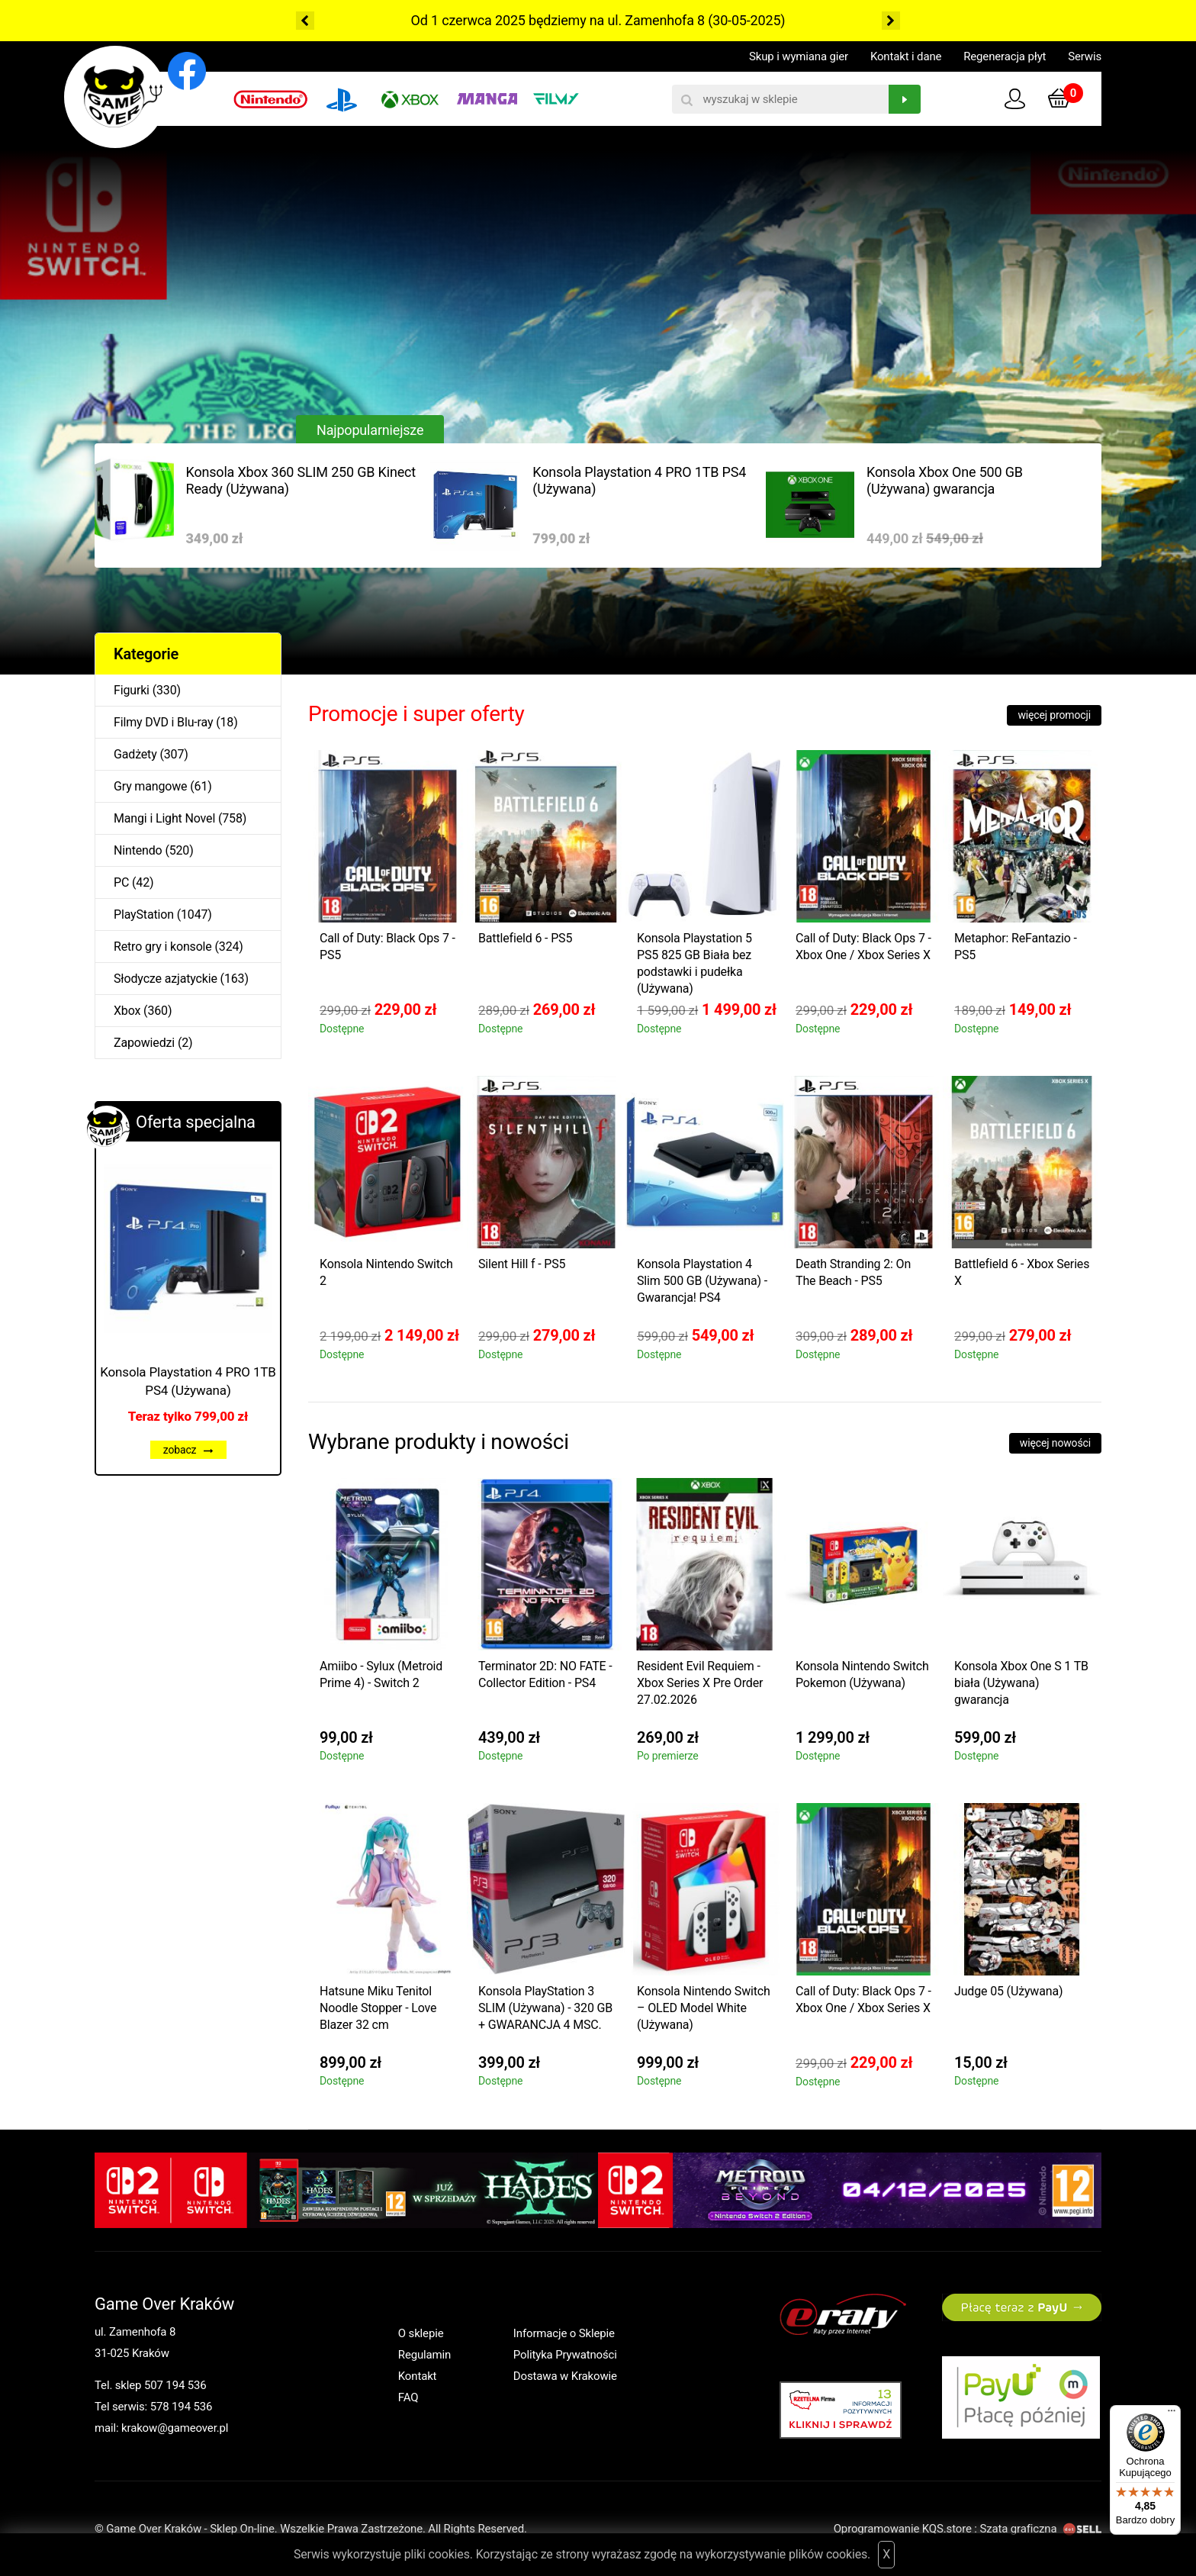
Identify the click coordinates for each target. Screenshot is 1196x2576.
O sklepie (421, 2333)
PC (121, 882)
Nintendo (138, 850)
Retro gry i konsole (163, 946)
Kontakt (417, 2376)
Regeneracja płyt (1004, 56)
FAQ (408, 2397)
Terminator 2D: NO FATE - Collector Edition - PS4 (545, 1674)
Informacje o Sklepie (564, 2333)
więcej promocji (1054, 715)
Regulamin (424, 2355)
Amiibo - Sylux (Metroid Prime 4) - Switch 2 (381, 1674)
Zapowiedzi (144, 1042)
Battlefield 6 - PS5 (525, 938)
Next (891, 20)
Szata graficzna (1040, 2529)
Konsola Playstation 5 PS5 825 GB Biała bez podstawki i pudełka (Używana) (694, 963)
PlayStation (144, 914)
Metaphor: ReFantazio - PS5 (1015, 946)
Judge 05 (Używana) (1008, 1991)
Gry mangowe (150, 786)
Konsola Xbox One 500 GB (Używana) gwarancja (944, 480)
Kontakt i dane (905, 56)
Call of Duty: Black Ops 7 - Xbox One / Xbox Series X (863, 946)
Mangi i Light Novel (164, 818)
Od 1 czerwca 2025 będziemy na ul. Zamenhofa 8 (558, 20)
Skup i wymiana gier (798, 56)
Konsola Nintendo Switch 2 (386, 1272)
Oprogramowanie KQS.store (903, 2529)
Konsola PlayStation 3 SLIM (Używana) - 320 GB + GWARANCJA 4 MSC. (545, 2008)
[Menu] (1171, 2414)
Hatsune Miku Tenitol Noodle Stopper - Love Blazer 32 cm (378, 2008)
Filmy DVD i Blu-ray (163, 722)
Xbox (127, 1010)
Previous (305, 20)
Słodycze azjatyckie (165, 978)
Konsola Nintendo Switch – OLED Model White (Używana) (703, 2008)
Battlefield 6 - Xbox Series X (1021, 1272)
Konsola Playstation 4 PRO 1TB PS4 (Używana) (639, 480)
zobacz (188, 1450)
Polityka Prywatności (565, 2355)
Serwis (1084, 56)
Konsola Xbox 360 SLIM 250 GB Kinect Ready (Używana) (301, 480)
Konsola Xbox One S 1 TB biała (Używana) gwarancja (1021, 1683)
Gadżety (135, 754)
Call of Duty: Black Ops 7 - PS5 (387, 946)
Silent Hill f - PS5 (521, 1264)
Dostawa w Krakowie (565, 2376)
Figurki (132, 690)
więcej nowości (1055, 1443)
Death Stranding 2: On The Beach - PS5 (853, 1272)
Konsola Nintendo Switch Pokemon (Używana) (862, 1674)
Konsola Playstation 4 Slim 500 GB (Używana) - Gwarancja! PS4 (702, 1281)
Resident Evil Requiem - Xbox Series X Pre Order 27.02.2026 (700, 1683)
